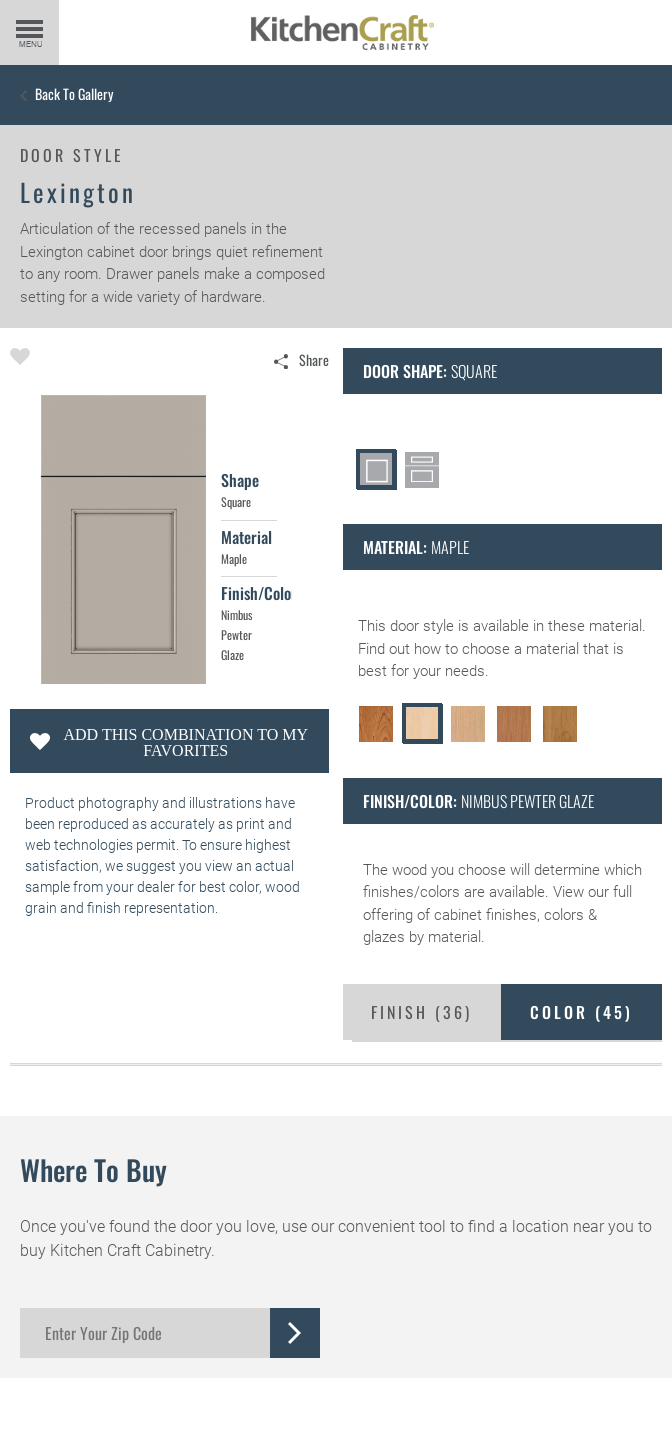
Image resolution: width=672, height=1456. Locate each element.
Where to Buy (93, 1169)
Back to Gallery (74, 94)
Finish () (421, 1012)
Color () (581, 1012)
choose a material (520, 649)
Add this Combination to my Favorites (186, 742)
